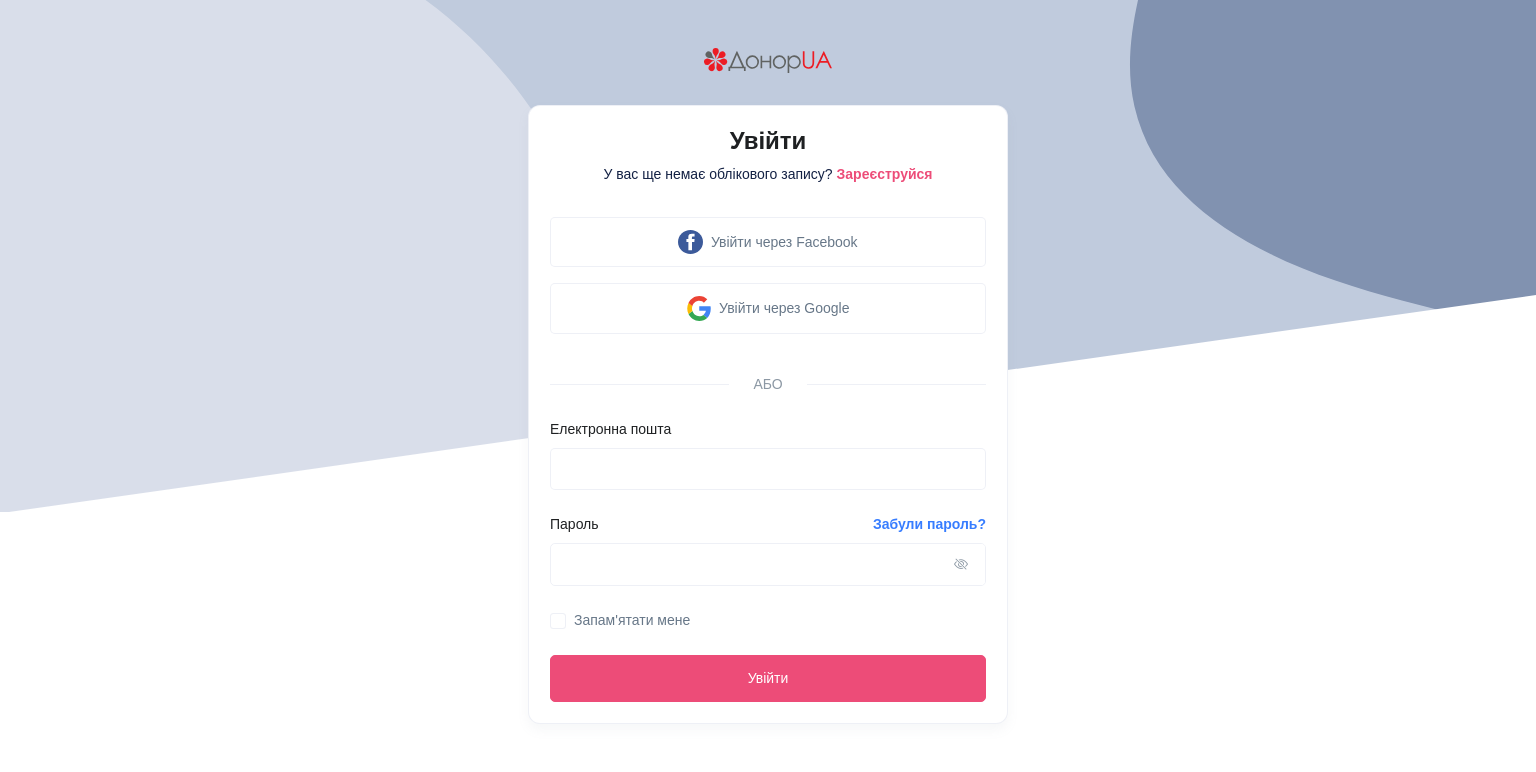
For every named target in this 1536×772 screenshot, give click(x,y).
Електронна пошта (610, 429)
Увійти (768, 678)
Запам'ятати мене (632, 620)
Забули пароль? (929, 524)
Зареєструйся (885, 174)
